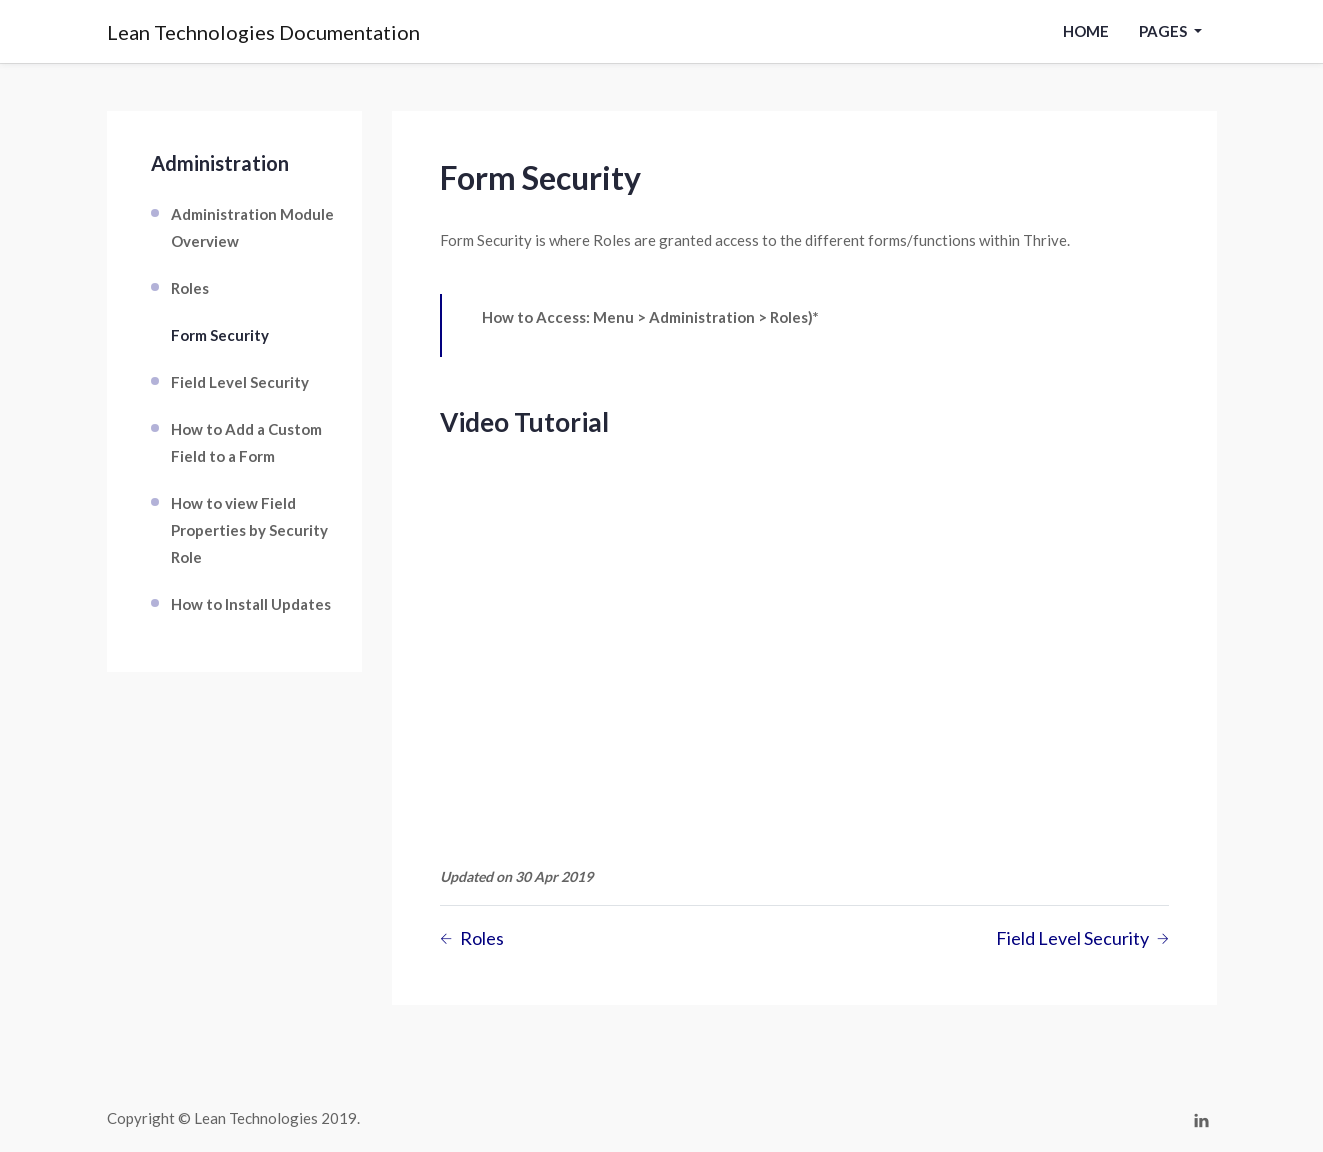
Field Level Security (240, 382)
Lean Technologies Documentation (263, 32)
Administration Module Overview (252, 227)
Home (1086, 31)
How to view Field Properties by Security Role (249, 530)
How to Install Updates (251, 604)
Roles (190, 288)
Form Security (220, 335)
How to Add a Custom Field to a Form (246, 442)
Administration (220, 163)
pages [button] (1164, 31)
